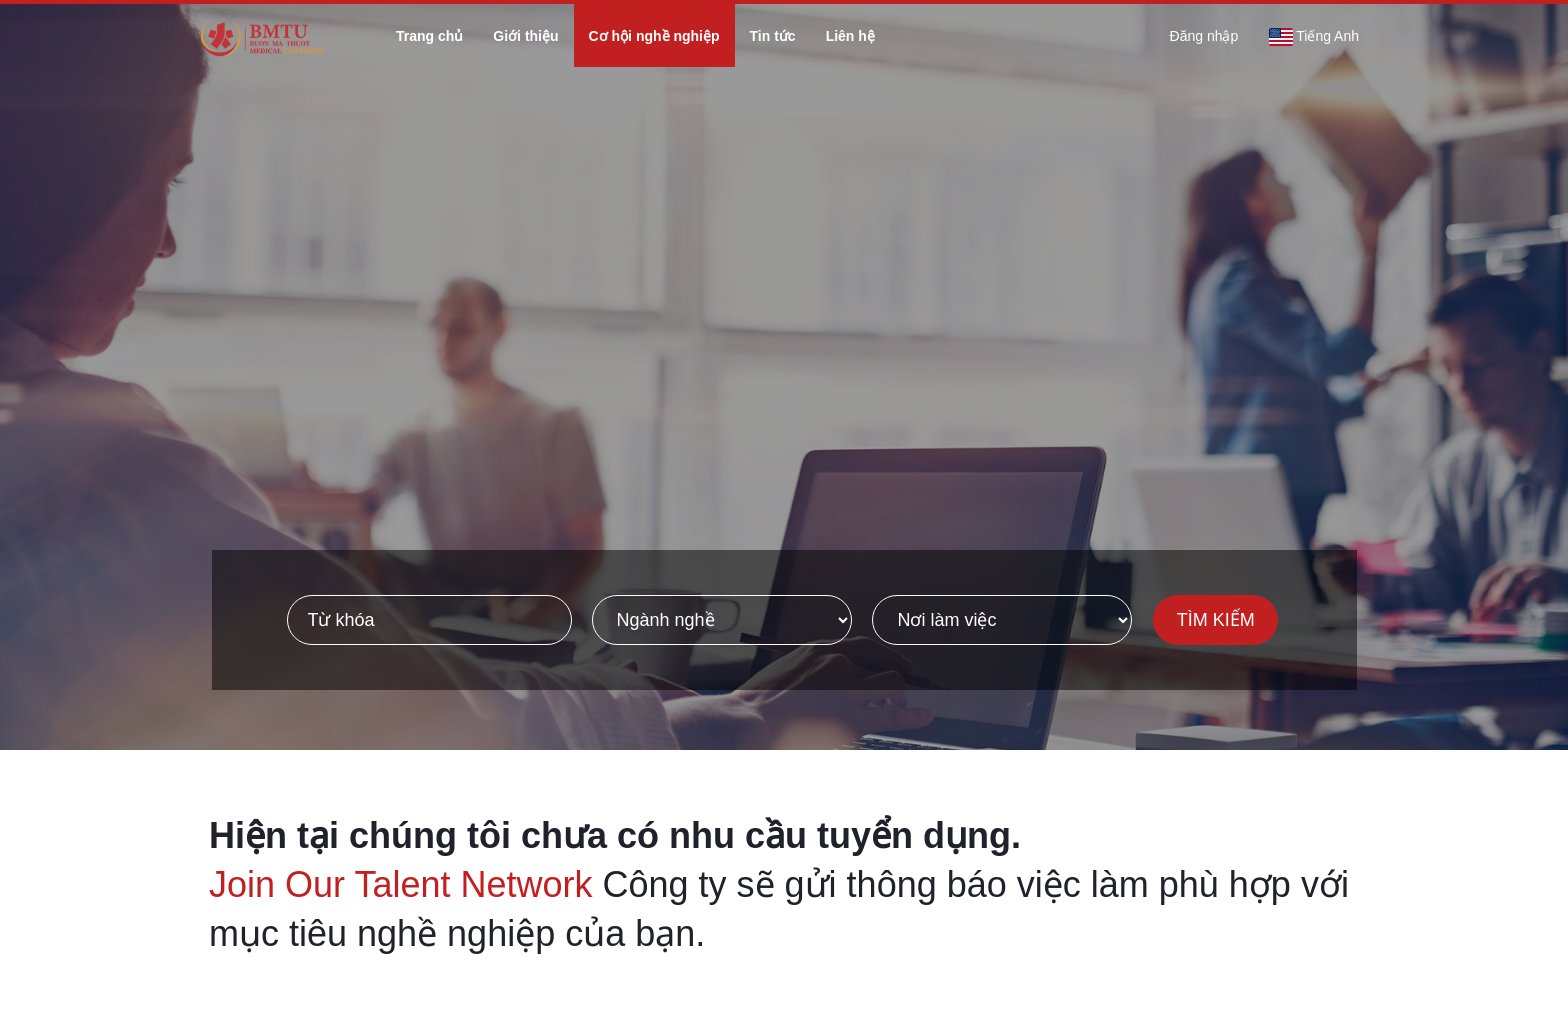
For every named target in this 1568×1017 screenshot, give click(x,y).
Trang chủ (429, 36)
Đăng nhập (1204, 36)
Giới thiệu (525, 36)
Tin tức (773, 36)
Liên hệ (850, 36)
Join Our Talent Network (401, 884)
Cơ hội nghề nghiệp (654, 36)
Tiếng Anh (1313, 37)
